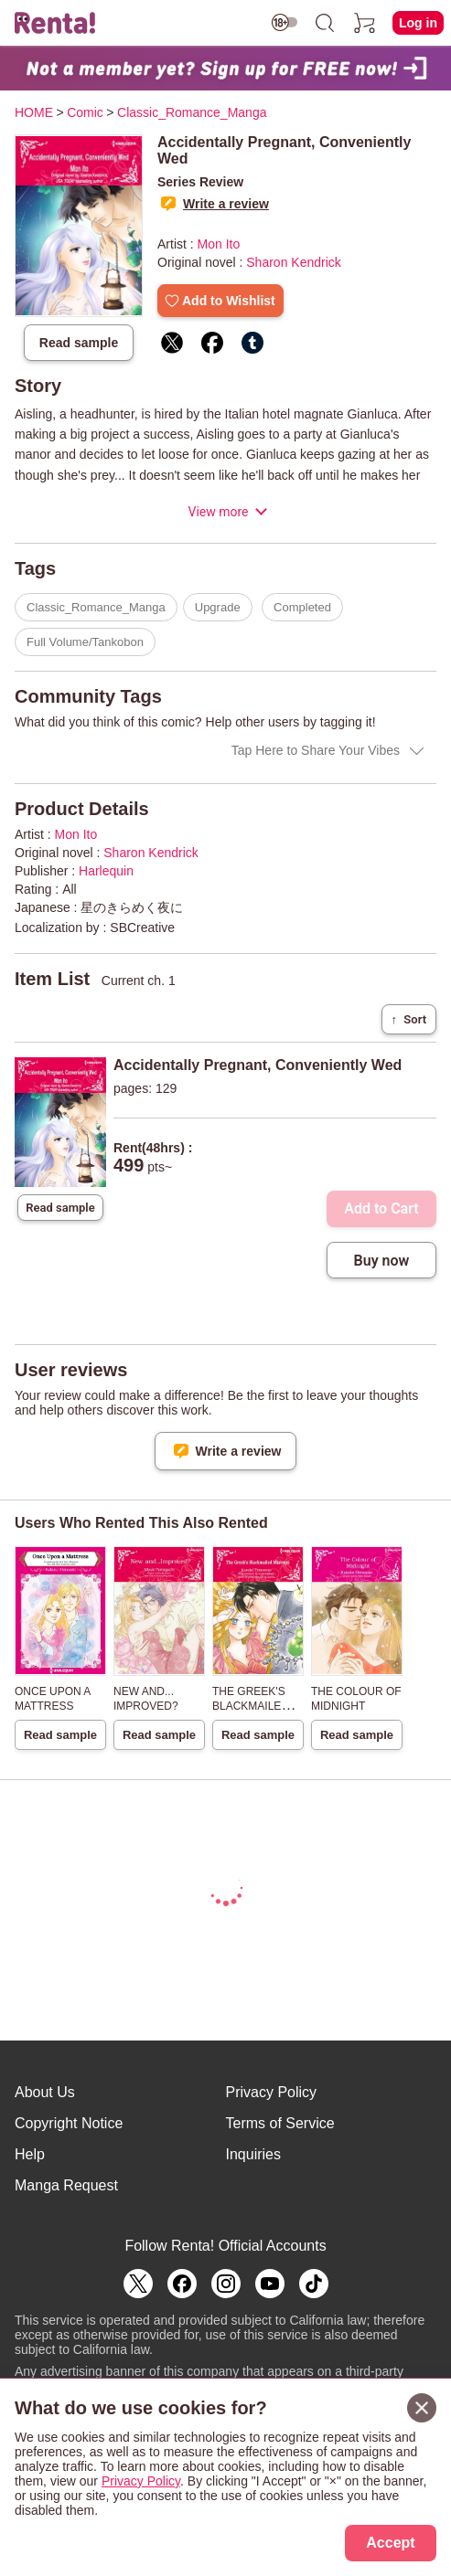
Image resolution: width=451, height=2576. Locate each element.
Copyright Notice (69, 2123)
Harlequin (106, 871)
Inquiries (253, 2154)
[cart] (365, 23)
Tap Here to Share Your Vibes (315, 750)
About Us (45, 2092)
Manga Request (66, 2185)
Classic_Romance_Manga (96, 607)
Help (30, 2154)
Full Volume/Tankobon (85, 642)
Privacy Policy (271, 2092)
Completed (302, 607)
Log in (418, 23)
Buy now (382, 1260)
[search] (325, 23)
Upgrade (218, 607)
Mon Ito (219, 244)
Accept (390, 2542)
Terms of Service (280, 2123)
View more (218, 511)
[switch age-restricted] (284, 22)
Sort (409, 1019)
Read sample (78, 342)
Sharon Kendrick (293, 262)
